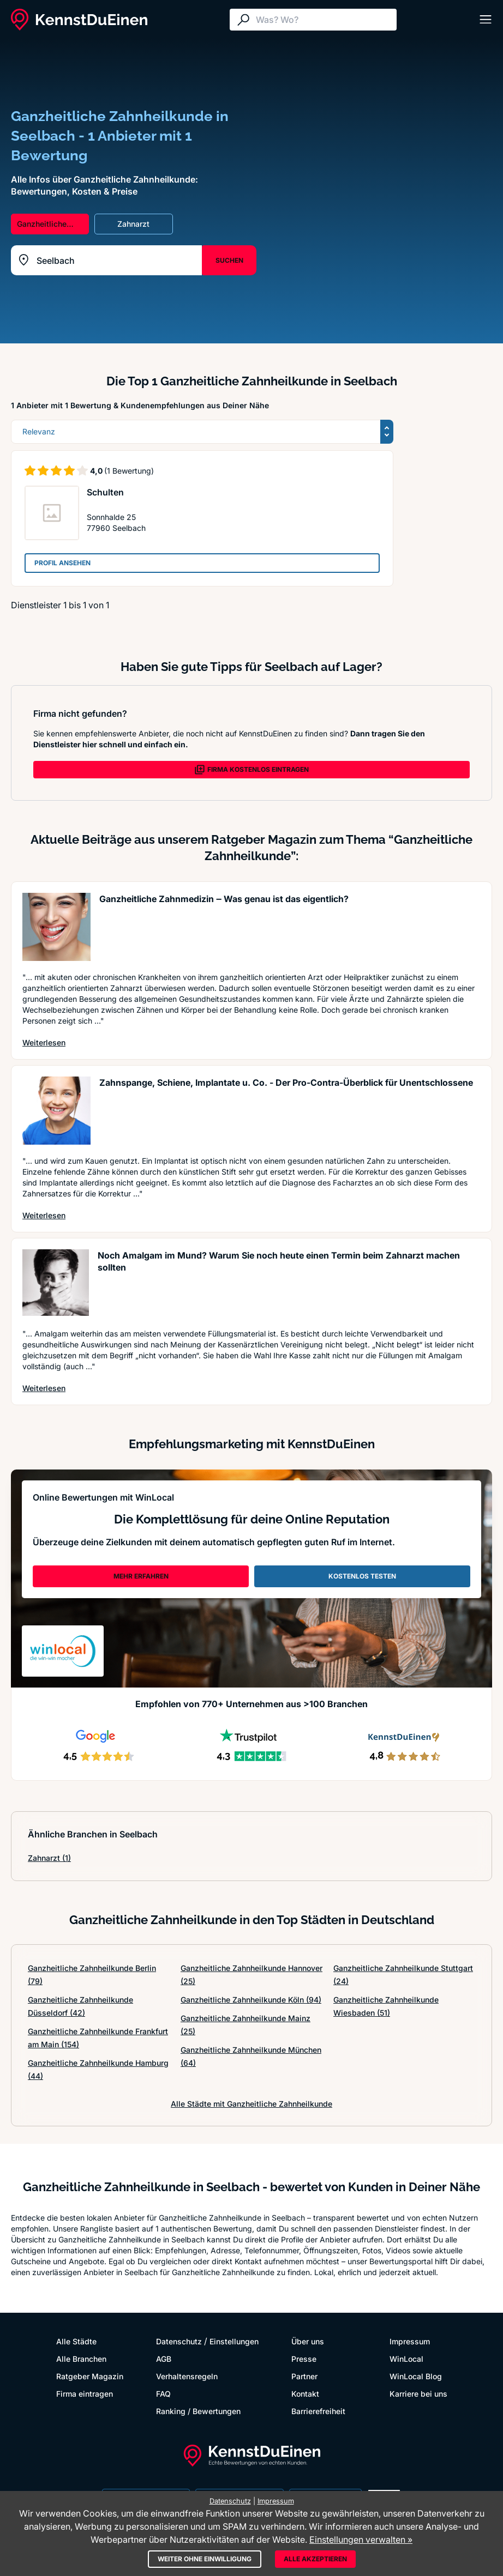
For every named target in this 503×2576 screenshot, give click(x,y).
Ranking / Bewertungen (198, 2411)
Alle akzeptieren (315, 2559)
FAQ (163, 2393)
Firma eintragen (84, 2393)
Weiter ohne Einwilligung (204, 2559)
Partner (304, 2376)
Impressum (410, 2341)
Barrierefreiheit (318, 2411)
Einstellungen (234, 2341)
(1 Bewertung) (129, 470)
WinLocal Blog (416, 2376)
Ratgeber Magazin (89, 2376)
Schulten (105, 492)
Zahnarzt (49, 1858)
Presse (303, 2358)
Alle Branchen (81, 2358)
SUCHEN (229, 260)
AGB (163, 2358)
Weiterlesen (43, 1042)
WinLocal (406, 2358)
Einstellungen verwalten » (360, 2539)
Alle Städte (76, 2341)
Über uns (307, 2341)
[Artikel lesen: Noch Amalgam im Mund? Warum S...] (55, 1283)
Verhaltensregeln (187, 2376)
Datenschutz (179, 2341)
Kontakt (305, 2393)
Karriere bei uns (418, 2393)
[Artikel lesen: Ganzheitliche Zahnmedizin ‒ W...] (56, 927)
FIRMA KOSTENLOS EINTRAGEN (251, 769)
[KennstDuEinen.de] (79, 20)
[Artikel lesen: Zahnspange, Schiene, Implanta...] (56, 1111)
